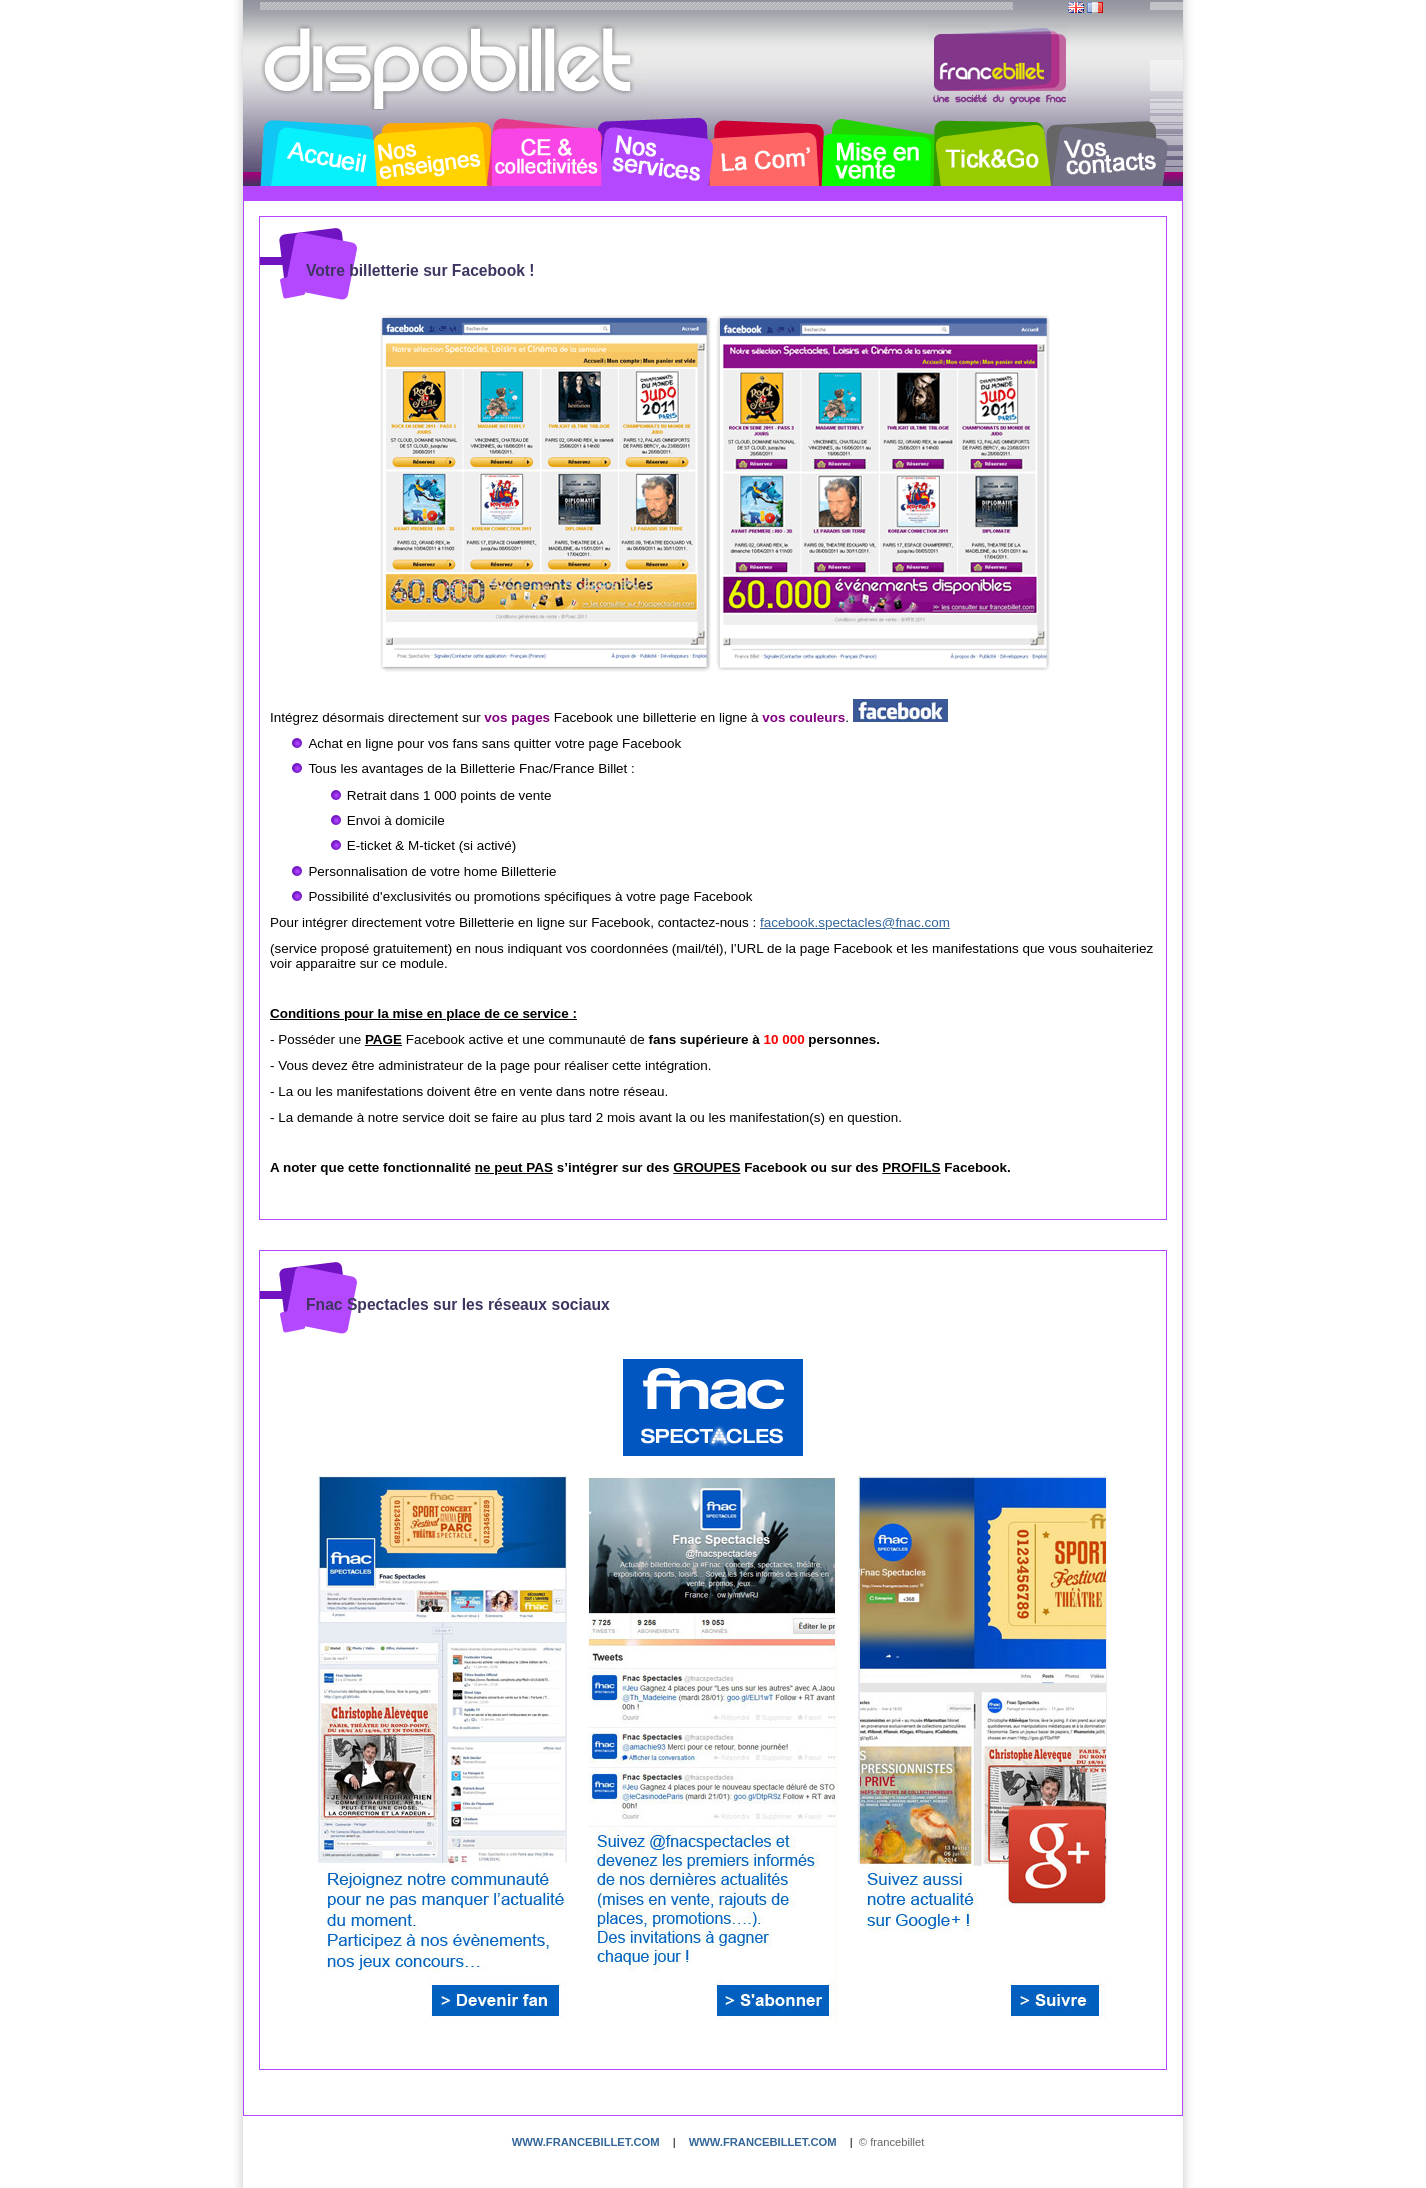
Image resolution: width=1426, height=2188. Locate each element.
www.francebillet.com (586, 2142)
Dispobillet (450, 68)
